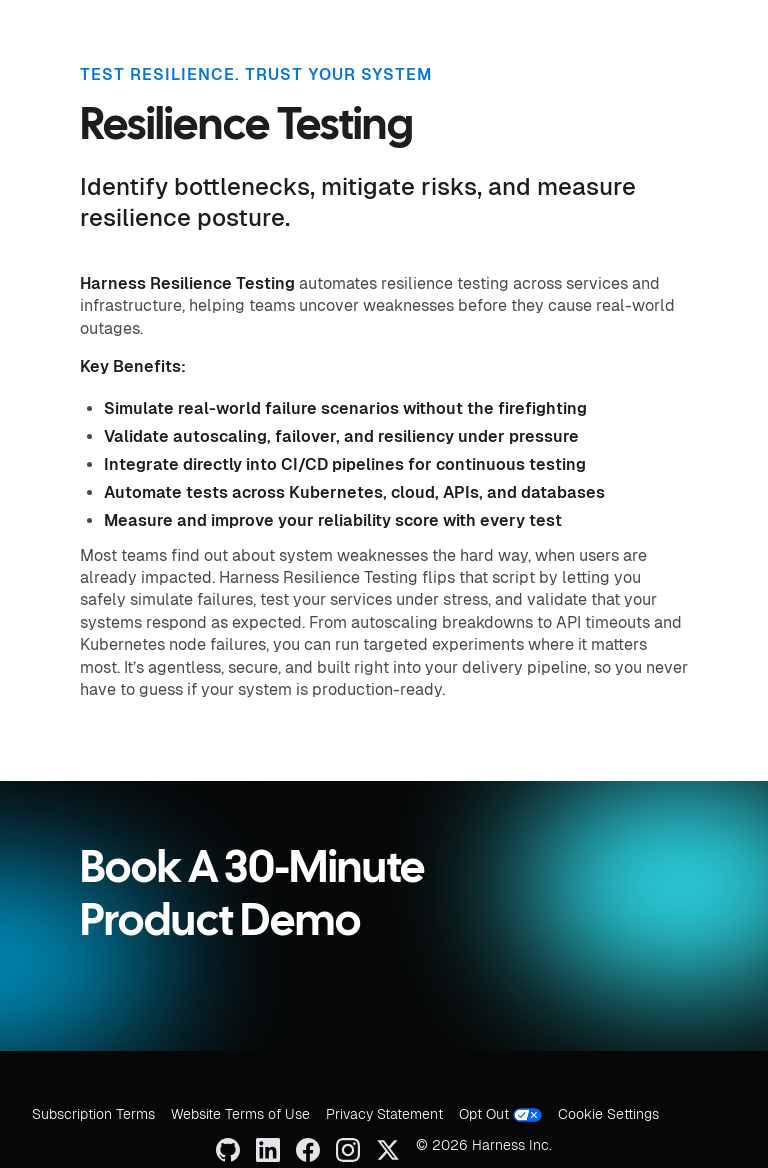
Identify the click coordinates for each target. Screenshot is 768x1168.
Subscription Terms (93, 1114)
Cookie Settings (608, 1114)
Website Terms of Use (240, 1114)
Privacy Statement (384, 1114)
